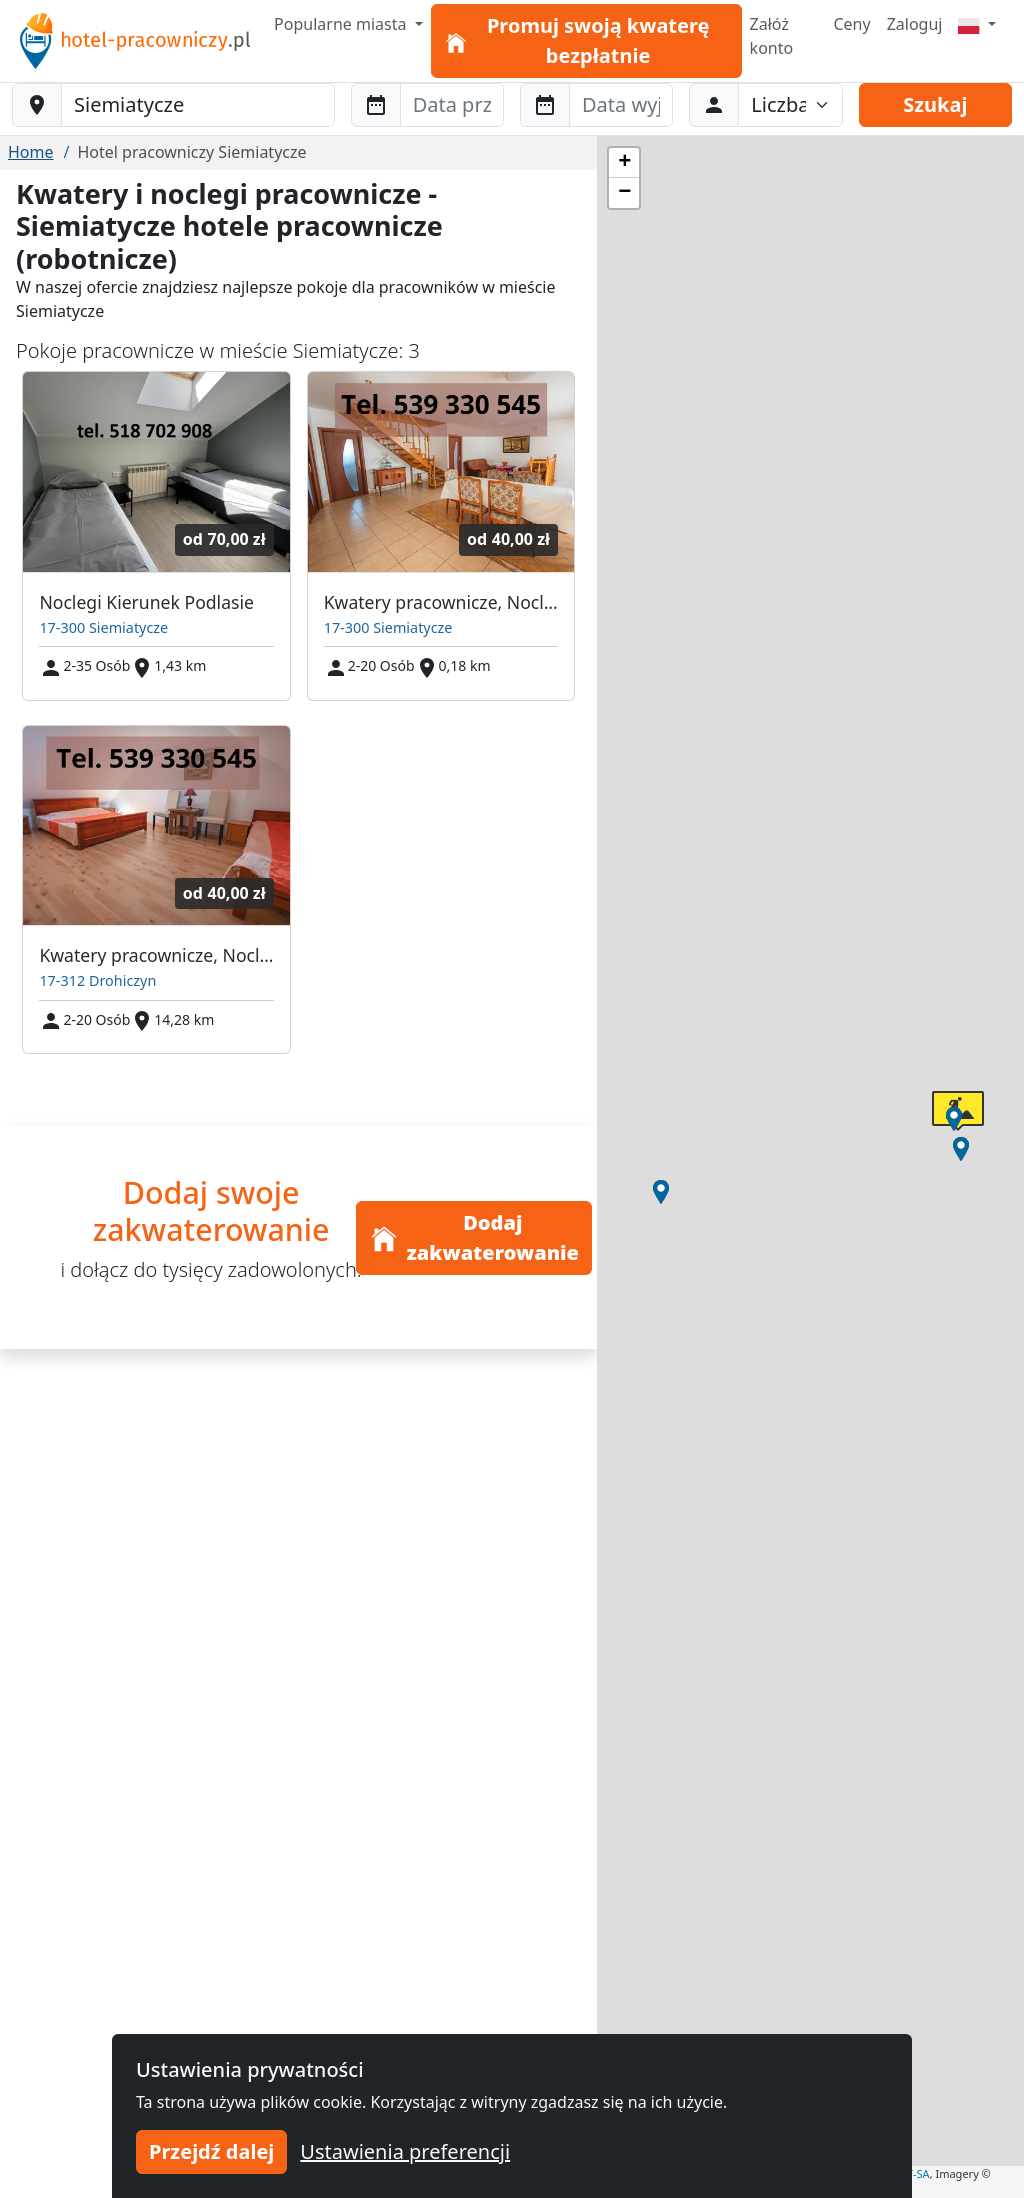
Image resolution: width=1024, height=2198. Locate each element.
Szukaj (935, 104)
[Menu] (977, 24)
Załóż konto (772, 36)
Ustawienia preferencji (405, 2151)
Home (31, 152)
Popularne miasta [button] (342, 24)
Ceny (851, 24)
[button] (961, 1149)
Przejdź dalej (211, 2151)
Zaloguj (915, 24)
